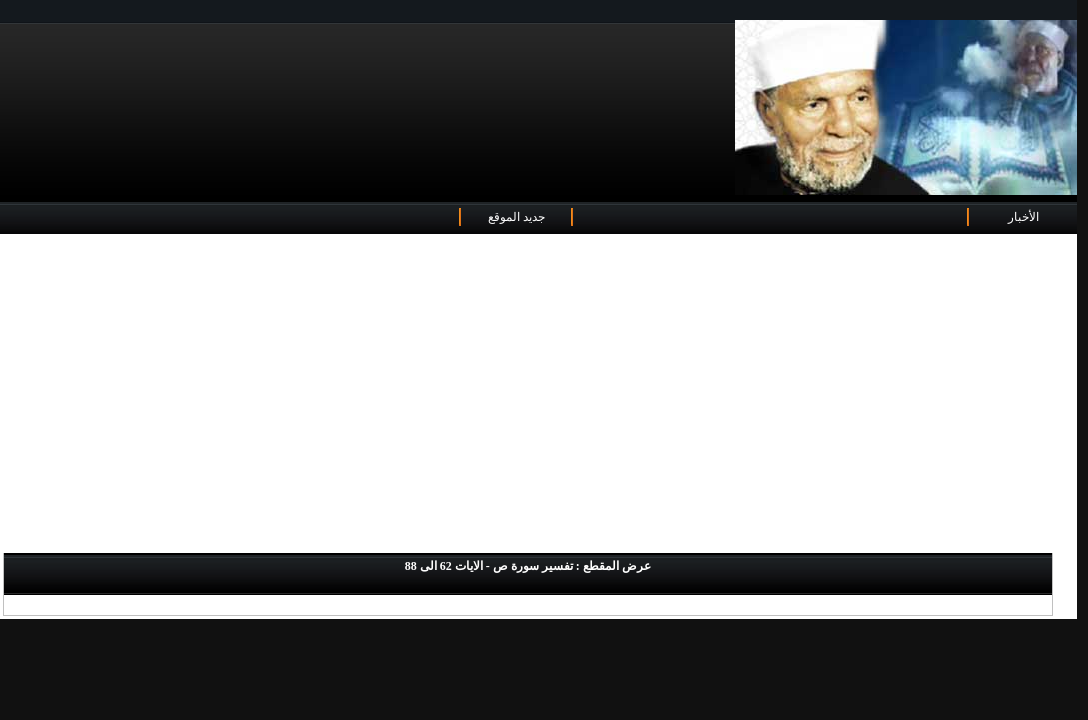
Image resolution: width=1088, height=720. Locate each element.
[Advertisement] (538, 395)
